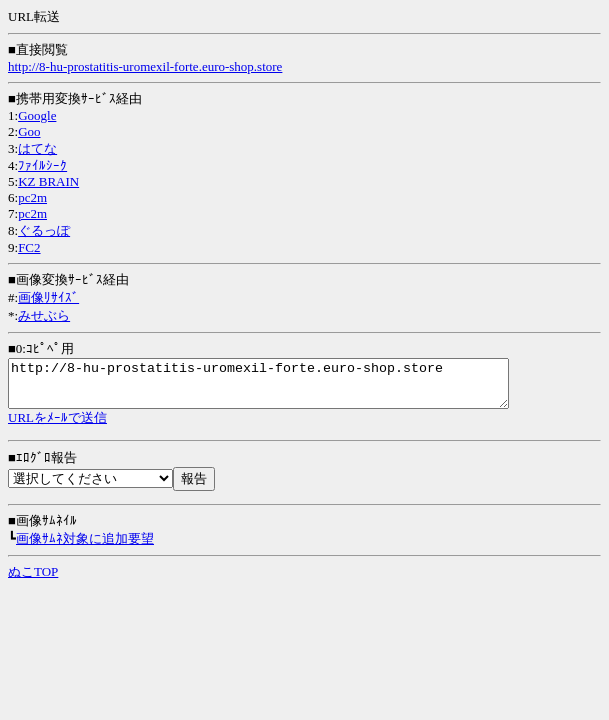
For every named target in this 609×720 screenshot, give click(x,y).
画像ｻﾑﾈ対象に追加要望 (85, 547)
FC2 (29, 247)
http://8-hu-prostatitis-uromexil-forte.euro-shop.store (145, 66)
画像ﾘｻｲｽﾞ (48, 297)
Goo (29, 131)
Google (37, 115)
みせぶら (44, 315)
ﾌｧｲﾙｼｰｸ (42, 165)
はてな (37, 148)
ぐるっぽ (44, 230)
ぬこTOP (33, 580)
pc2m (32, 197)
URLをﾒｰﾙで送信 (57, 426)
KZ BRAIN (48, 181)
